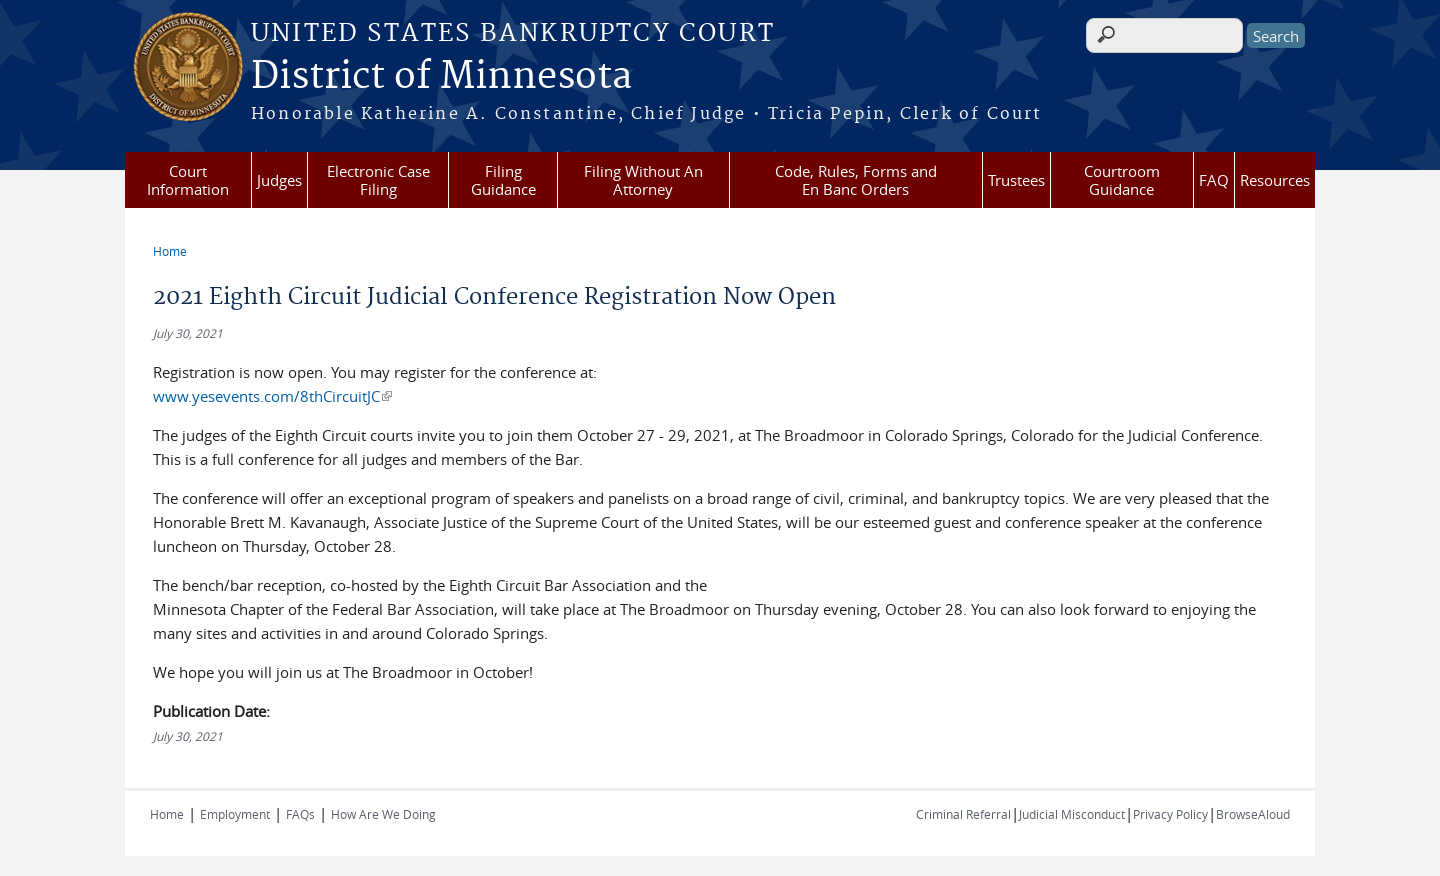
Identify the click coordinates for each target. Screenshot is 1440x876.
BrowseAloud (1253, 814)
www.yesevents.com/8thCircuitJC (272, 396)
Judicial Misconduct (1072, 814)
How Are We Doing (383, 814)
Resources (1275, 180)
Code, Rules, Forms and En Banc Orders (856, 180)
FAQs (300, 814)
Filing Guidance (503, 180)
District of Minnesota (441, 77)
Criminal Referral (963, 814)
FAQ (1214, 180)
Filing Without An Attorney (643, 180)
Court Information (188, 180)
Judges (279, 180)
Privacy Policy (1170, 814)
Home (170, 251)
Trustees (1016, 180)
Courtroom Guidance (1122, 180)
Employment (235, 814)
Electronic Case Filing (378, 180)
